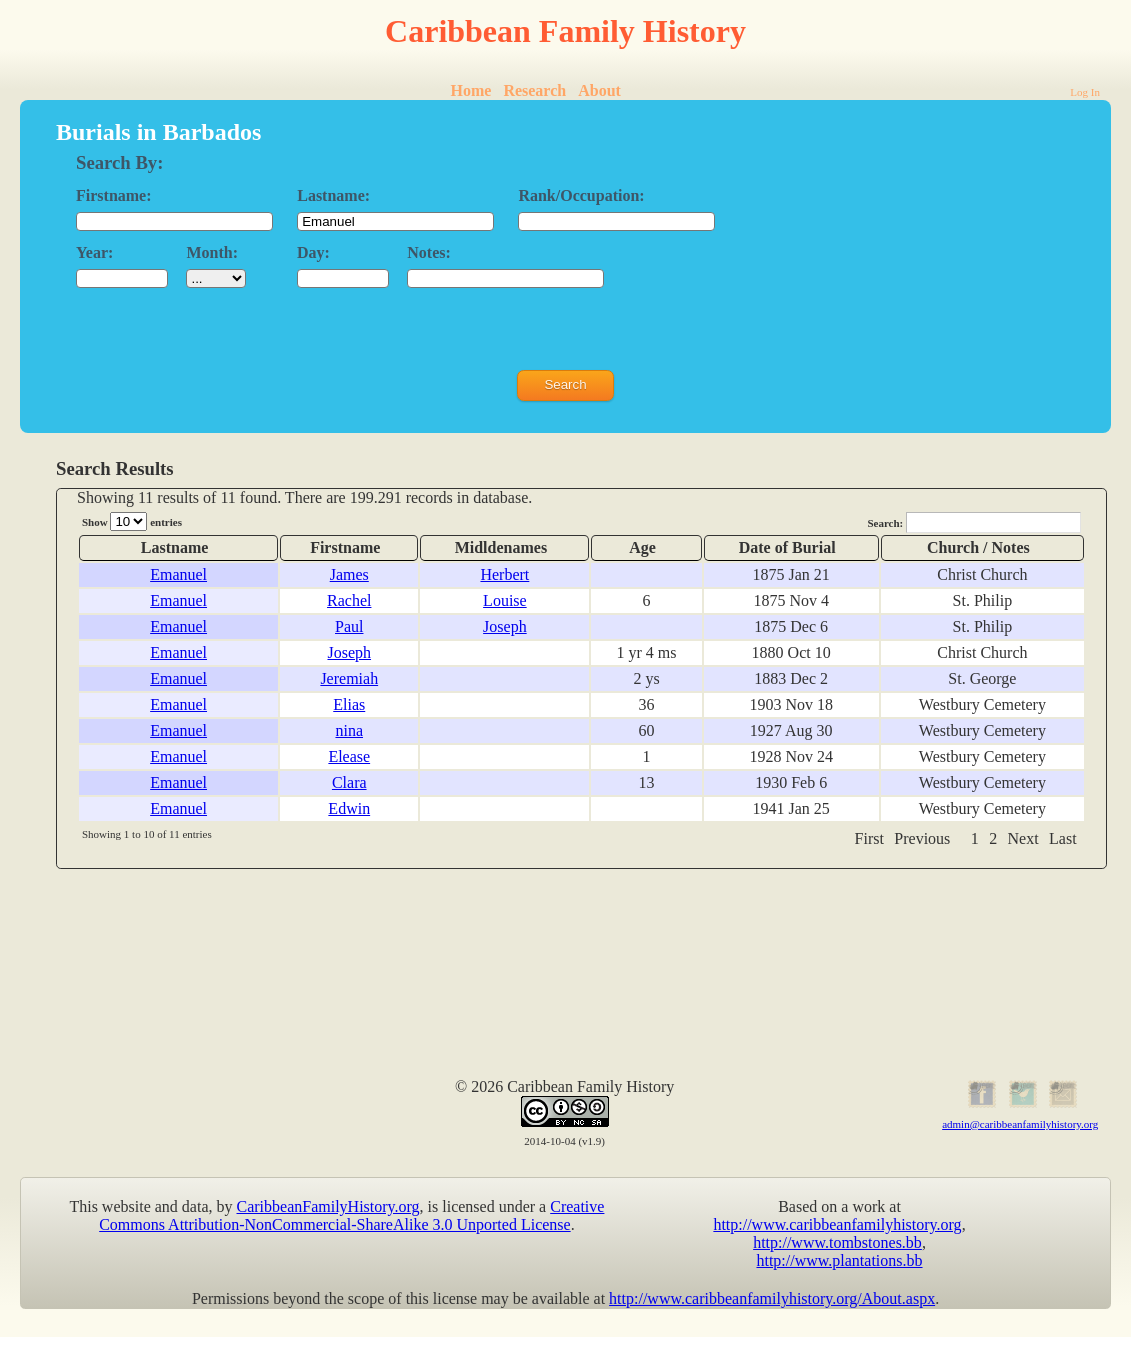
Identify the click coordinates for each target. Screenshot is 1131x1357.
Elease (349, 756)
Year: (94, 252)
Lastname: (333, 195)
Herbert (504, 574)
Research (534, 90)
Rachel (349, 600)
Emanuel (178, 574)
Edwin (349, 808)
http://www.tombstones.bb (837, 1242)
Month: (212, 252)
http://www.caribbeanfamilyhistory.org (837, 1224)
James (349, 574)
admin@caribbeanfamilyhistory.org (1020, 1124)
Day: (313, 252)
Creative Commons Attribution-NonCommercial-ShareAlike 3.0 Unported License (351, 1215)
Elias (349, 704)
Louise (505, 600)
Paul (349, 626)
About (599, 90)
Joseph (505, 626)
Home (471, 90)
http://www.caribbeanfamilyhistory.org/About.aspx (772, 1298)
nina (349, 730)
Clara (349, 782)
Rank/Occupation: (581, 195)
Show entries (132, 521)
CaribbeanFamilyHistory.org (328, 1206)
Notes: (429, 252)
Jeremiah (349, 678)
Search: (974, 522)
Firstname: (114, 195)
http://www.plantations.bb (839, 1260)
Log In (1085, 92)
